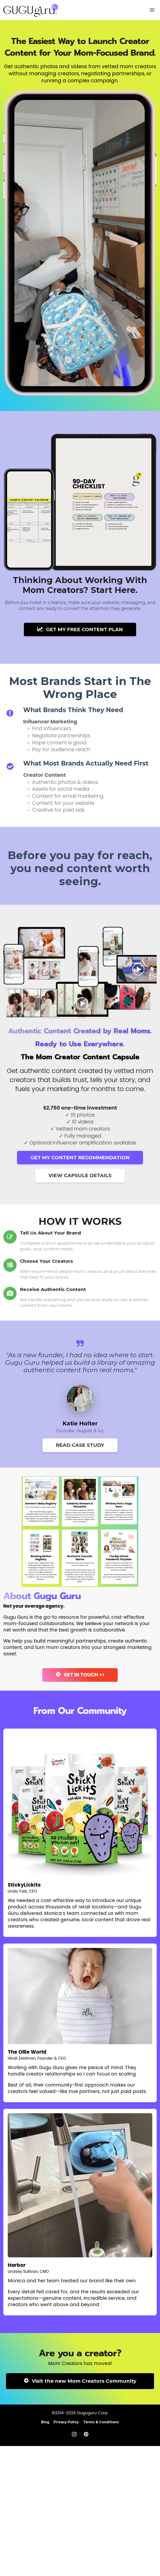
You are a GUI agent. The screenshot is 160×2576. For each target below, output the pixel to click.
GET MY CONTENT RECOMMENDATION (80, 1158)
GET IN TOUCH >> (80, 1674)
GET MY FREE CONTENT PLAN (80, 629)
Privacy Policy (66, 2422)
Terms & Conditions (101, 2422)
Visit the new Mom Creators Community (80, 2381)
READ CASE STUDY (80, 1445)
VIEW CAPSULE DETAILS (80, 1175)
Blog (45, 2422)
